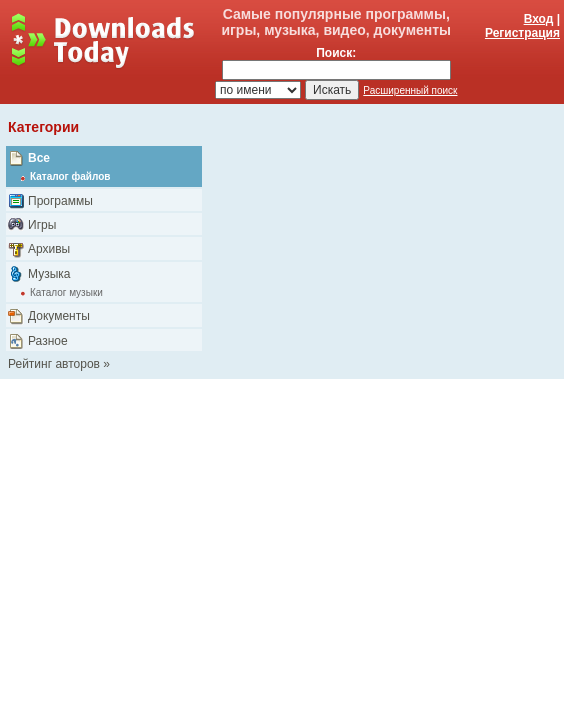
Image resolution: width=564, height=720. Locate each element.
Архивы (49, 249)
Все (39, 158)
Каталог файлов (70, 176)
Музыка (49, 274)
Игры (42, 225)
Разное (48, 341)
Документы (59, 316)
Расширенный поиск (410, 90)
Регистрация (522, 33)
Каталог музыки (66, 292)
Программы (60, 201)
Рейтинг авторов (54, 364)
